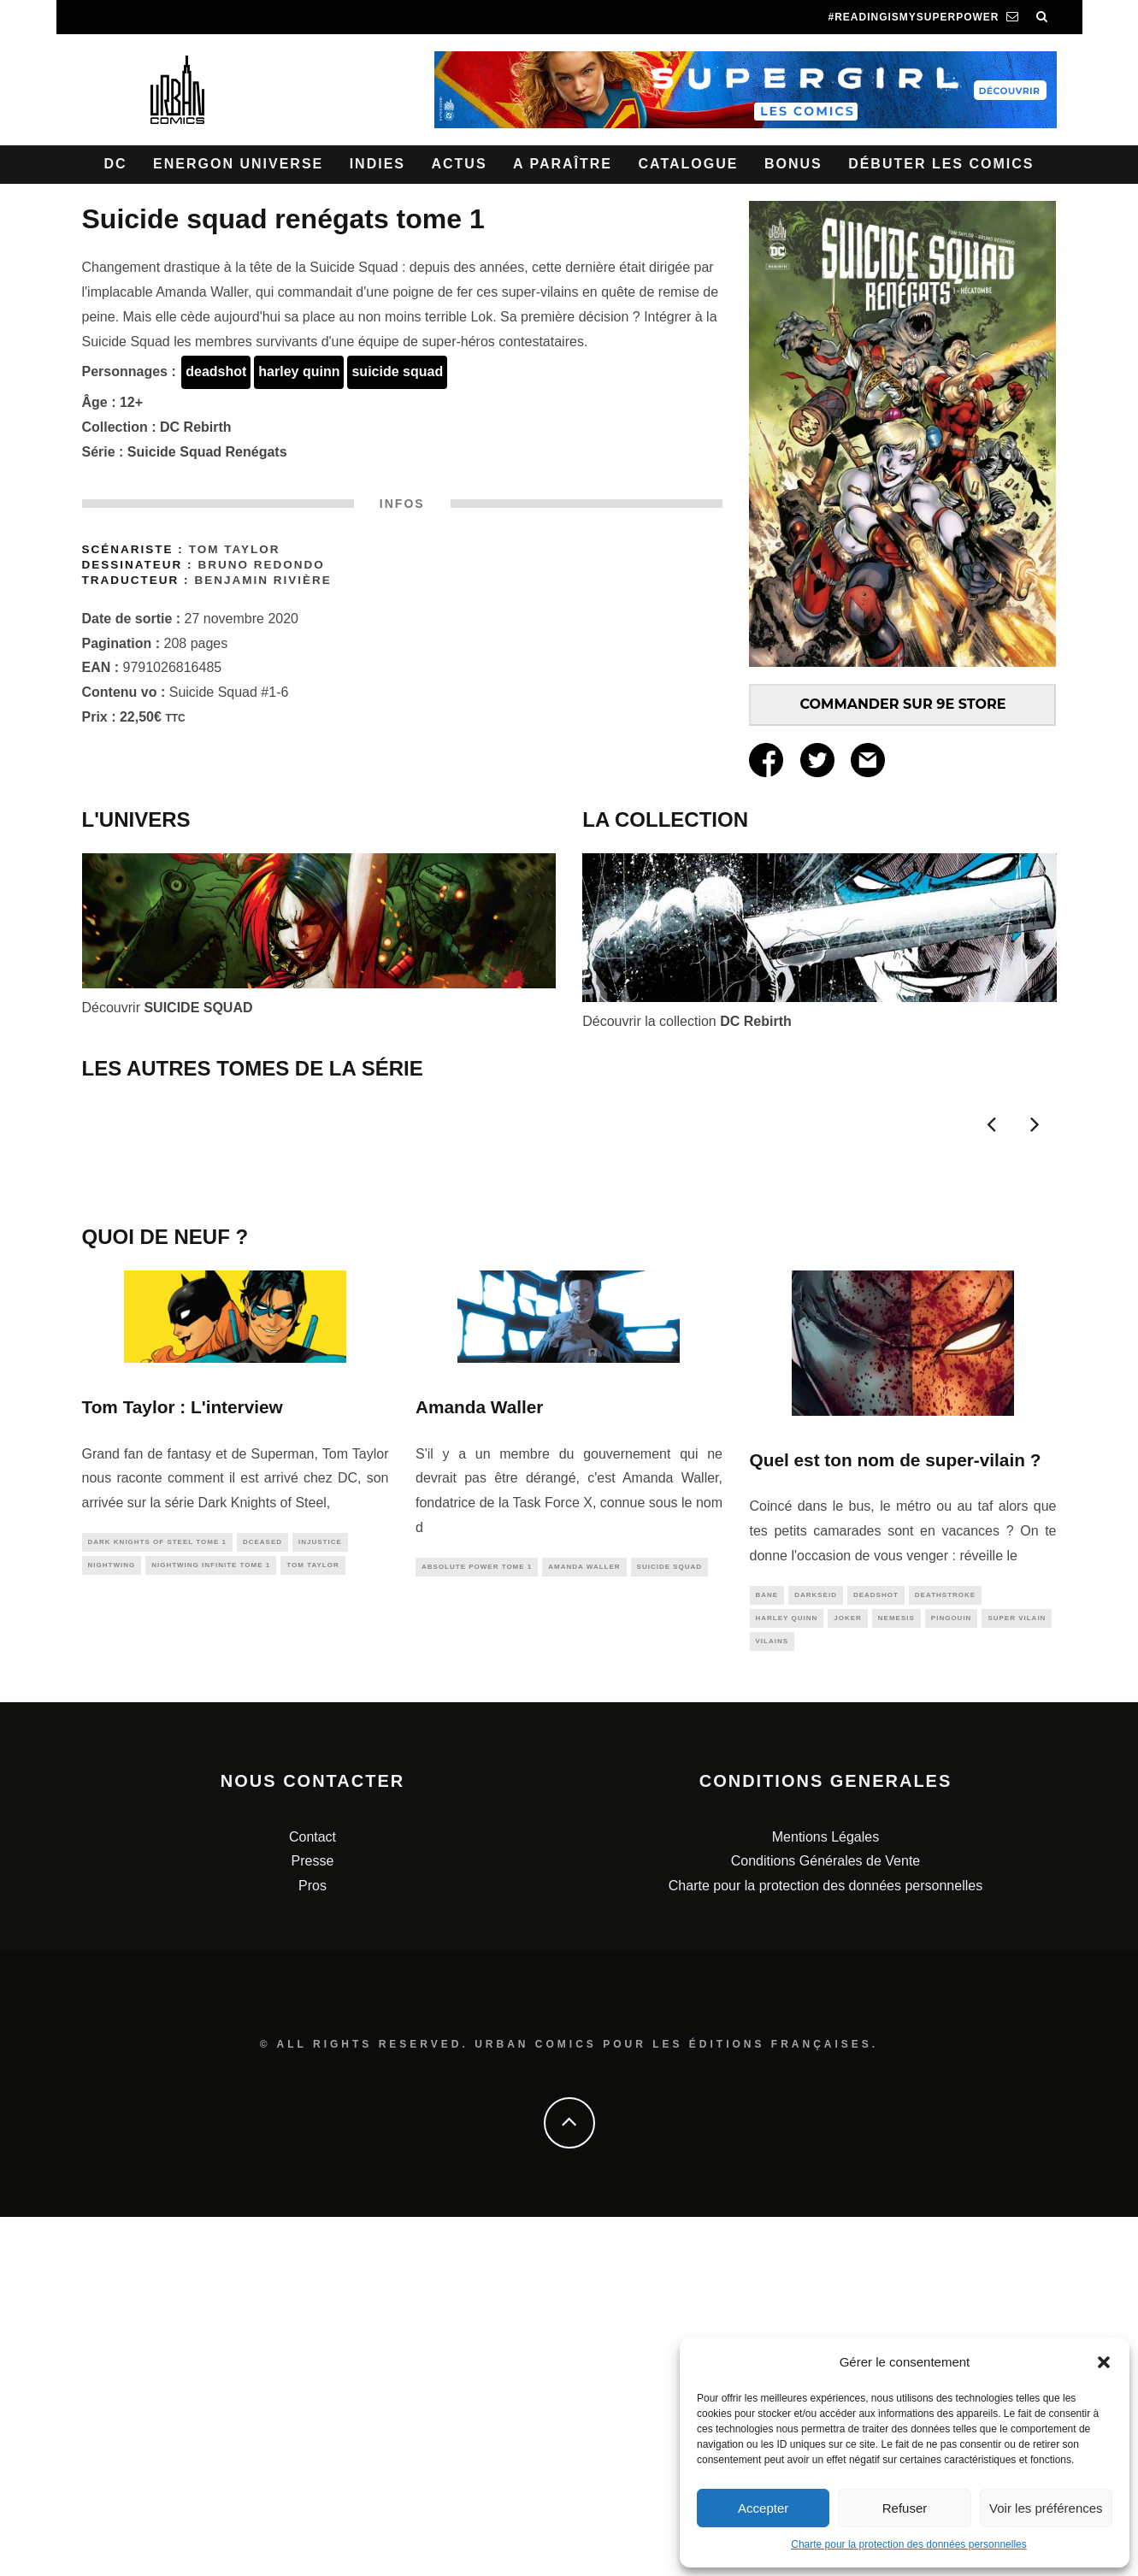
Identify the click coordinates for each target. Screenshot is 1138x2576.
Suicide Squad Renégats (207, 452)
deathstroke (945, 1949)
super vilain (1017, 1974)
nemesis (896, 1974)
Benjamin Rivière (262, 580)
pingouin (951, 1974)
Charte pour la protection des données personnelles (909, 2544)
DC (115, 163)
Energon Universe (238, 163)
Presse (313, 2220)
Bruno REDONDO (261, 564)
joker (848, 1974)
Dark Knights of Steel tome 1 (157, 1896)
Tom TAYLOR (234, 549)
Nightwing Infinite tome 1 (210, 1921)
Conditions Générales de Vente (825, 2220)
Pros (312, 2244)
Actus (458, 163)
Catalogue (688, 163)
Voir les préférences (1046, 2508)
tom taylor (312, 1921)
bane (767, 1949)
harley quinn (298, 371)
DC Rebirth (196, 427)
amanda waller (584, 1921)
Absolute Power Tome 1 (477, 1921)
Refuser (905, 2508)
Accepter (763, 2508)
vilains (772, 1998)
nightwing (112, 1921)
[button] (1103, 2362)
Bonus (793, 163)
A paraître (562, 163)
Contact (312, 2196)
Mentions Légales (825, 2196)
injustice (320, 1896)
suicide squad (397, 371)
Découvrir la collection (687, 1021)
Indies (377, 163)
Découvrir (167, 1007)
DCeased (262, 1896)
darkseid (815, 1949)
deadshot (216, 371)
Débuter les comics (941, 163)
